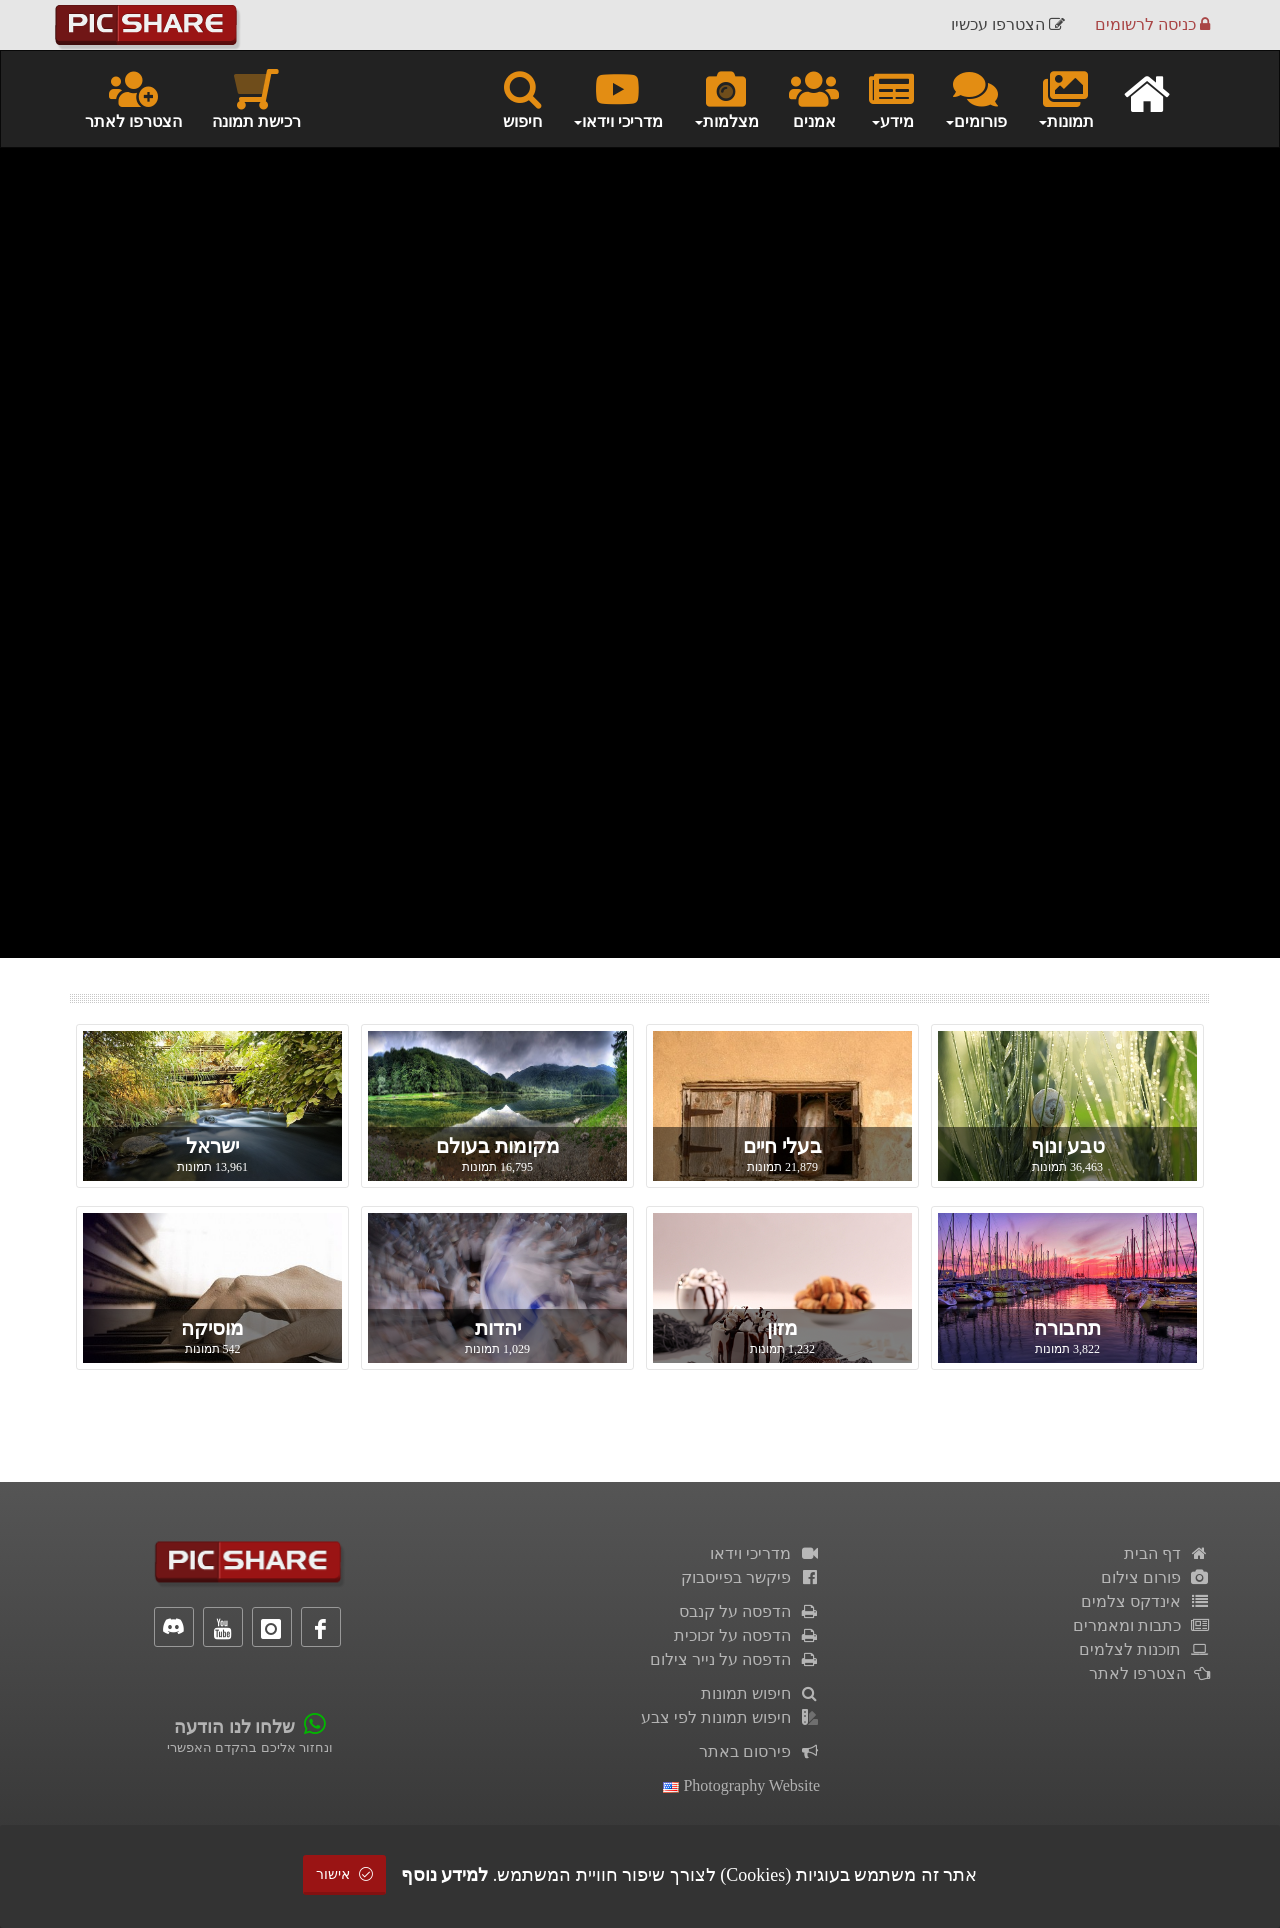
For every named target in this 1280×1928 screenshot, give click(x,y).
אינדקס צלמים (1145, 1601)
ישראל (212, 1146)
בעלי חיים (782, 1146)
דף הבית (1167, 1553)
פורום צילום (1155, 1577)
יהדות (498, 1328)
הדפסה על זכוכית (747, 1635)
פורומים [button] (975, 98)
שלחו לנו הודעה (234, 1727)
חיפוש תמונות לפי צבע (730, 1717)
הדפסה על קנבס (749, 1611)
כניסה (1152, 24)
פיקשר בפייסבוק (750, 1577)
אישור (345, 1874)
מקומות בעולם (498, 1146)
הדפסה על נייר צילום (735, 1659)
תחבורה (1067, 1328)
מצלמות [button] (726, 98)
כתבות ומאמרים (1141, 1625)
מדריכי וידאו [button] (617, 98)
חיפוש (522, 98)
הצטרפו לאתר (133, 98)
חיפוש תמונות (760, 1693)
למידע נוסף (445, 1875)
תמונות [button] (1065, 98)
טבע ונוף (1068, 1146)
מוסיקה (212, 1328)
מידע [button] (891, 98)
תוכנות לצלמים (1144, 1649)
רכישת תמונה (256, 98)
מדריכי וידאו (765, 1553)
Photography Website (741, 1785)
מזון (782, 1328)
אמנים (814, 98)
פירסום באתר (759, 1751)
